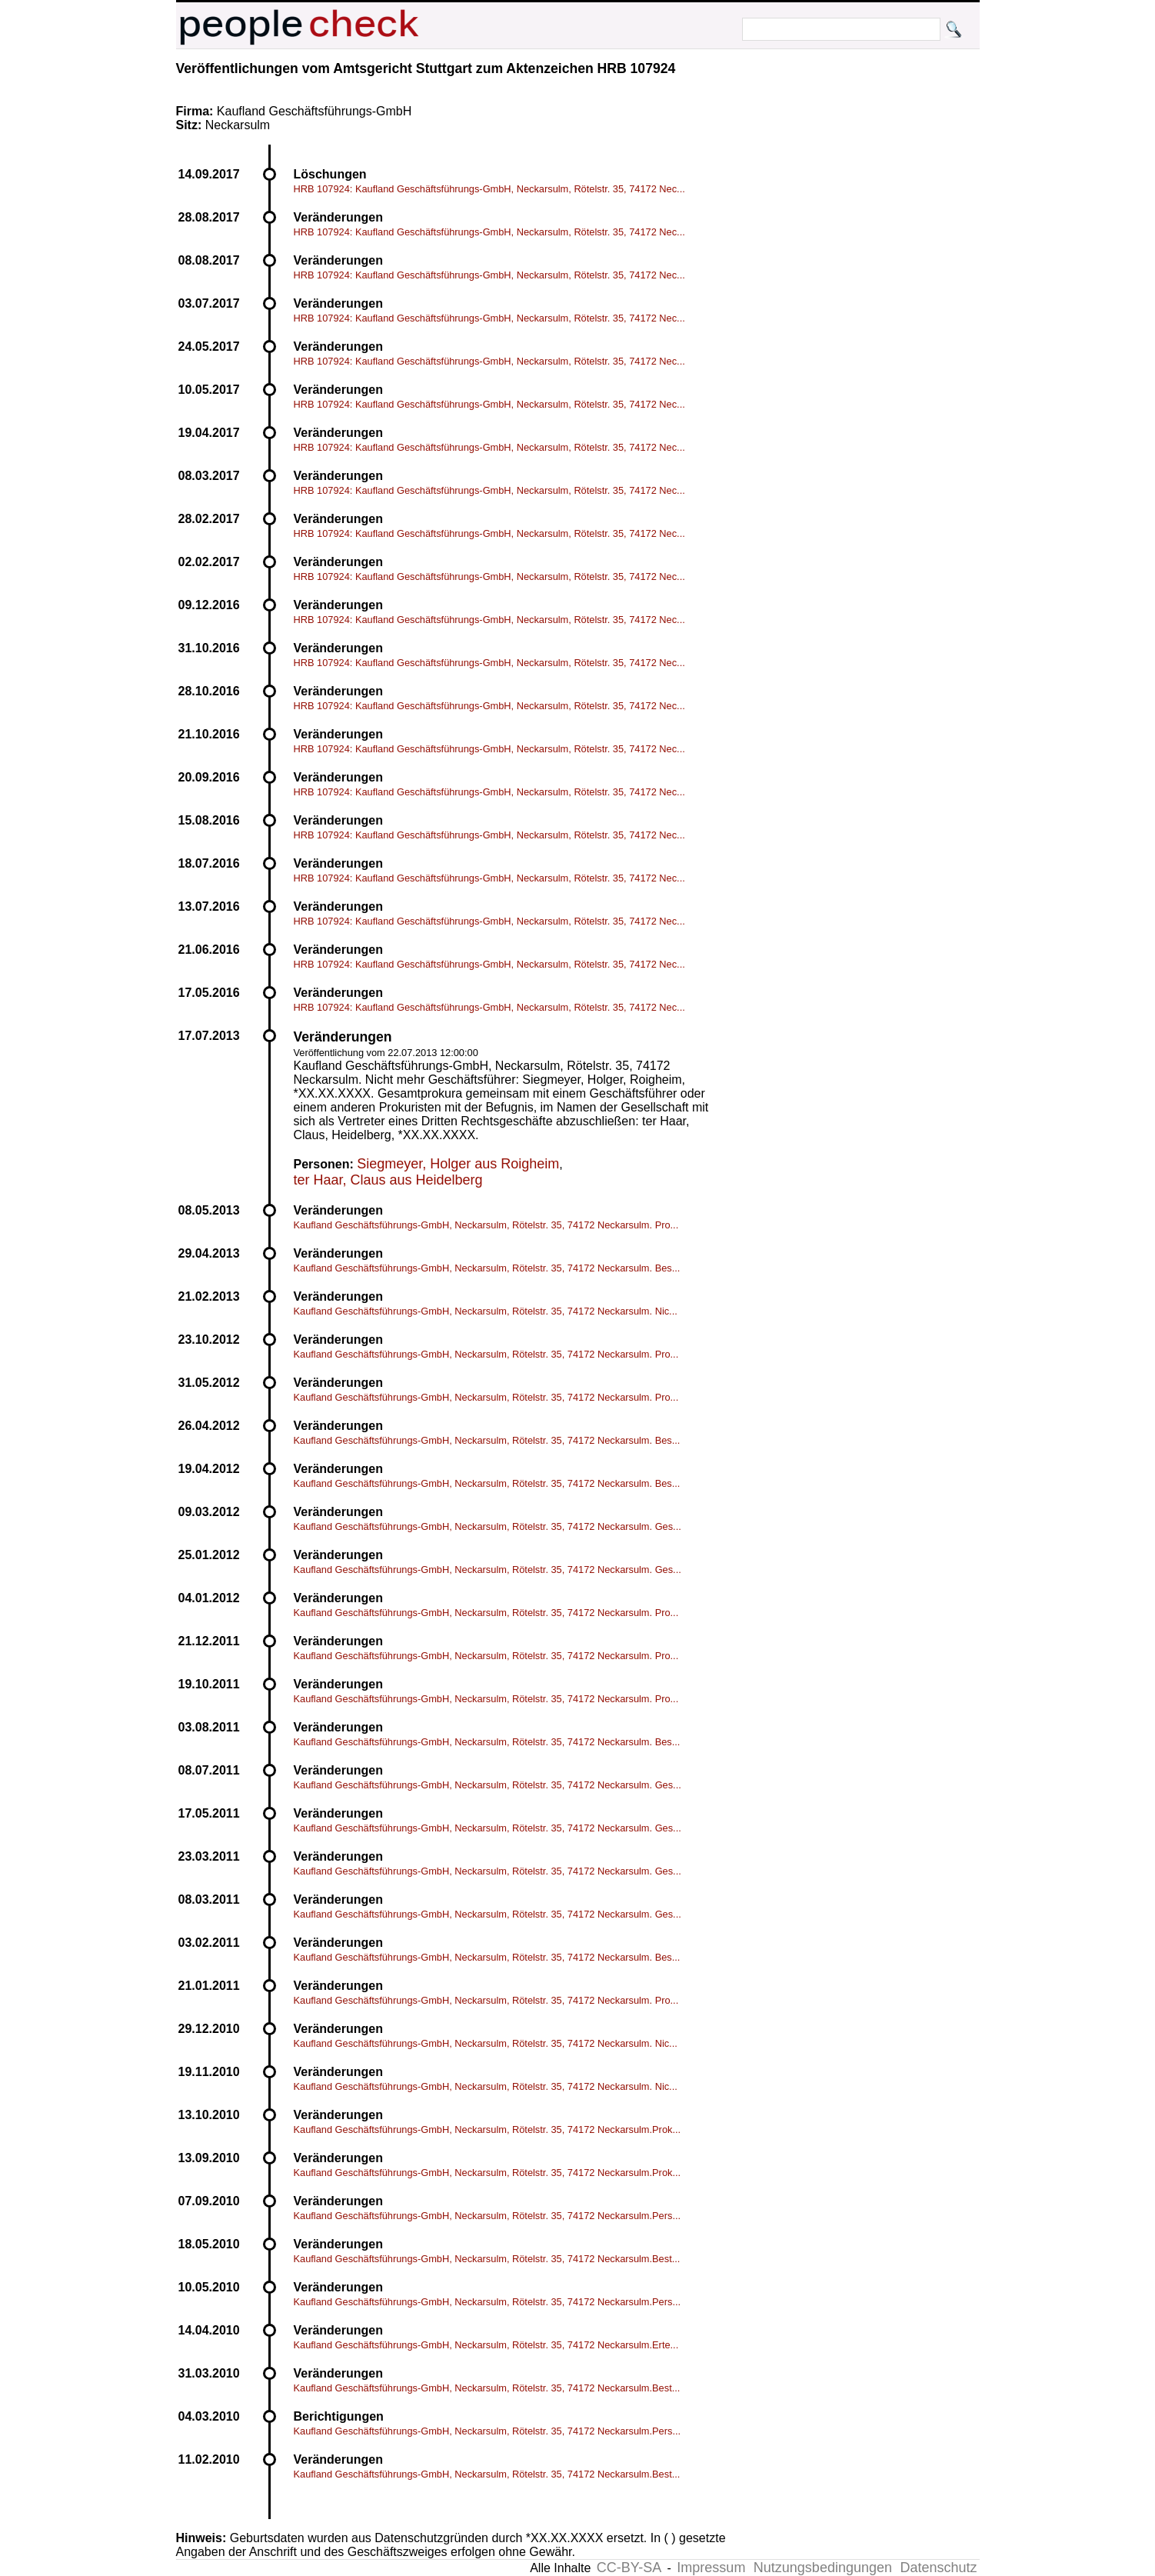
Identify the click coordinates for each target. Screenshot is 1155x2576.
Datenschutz (938, 2567)
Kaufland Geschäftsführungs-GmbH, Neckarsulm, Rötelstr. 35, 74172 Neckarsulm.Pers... (487, 2215)
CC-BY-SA (629, 2567)
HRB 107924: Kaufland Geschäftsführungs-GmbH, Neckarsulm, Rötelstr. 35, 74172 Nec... (489, 189)
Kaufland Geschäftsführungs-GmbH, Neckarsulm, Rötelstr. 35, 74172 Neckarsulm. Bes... (487, 1268)
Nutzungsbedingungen (823, 2567)
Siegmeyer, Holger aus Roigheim (458, 1163)
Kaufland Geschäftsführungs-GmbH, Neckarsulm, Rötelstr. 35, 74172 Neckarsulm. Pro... (486, 1225)
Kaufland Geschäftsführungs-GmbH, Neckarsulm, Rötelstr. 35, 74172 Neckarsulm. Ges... (487, 1526)
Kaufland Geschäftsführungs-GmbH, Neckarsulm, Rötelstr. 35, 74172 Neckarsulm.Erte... (486, 2345)
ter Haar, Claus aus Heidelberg (388, 1180)
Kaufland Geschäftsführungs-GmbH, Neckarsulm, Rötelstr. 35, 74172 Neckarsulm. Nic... (485, 1311)
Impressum (711, 2567)
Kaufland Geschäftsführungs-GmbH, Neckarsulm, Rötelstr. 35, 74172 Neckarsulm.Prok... (487, 2129)
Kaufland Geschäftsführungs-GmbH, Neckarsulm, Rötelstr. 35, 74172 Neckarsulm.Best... (487, 2258)
